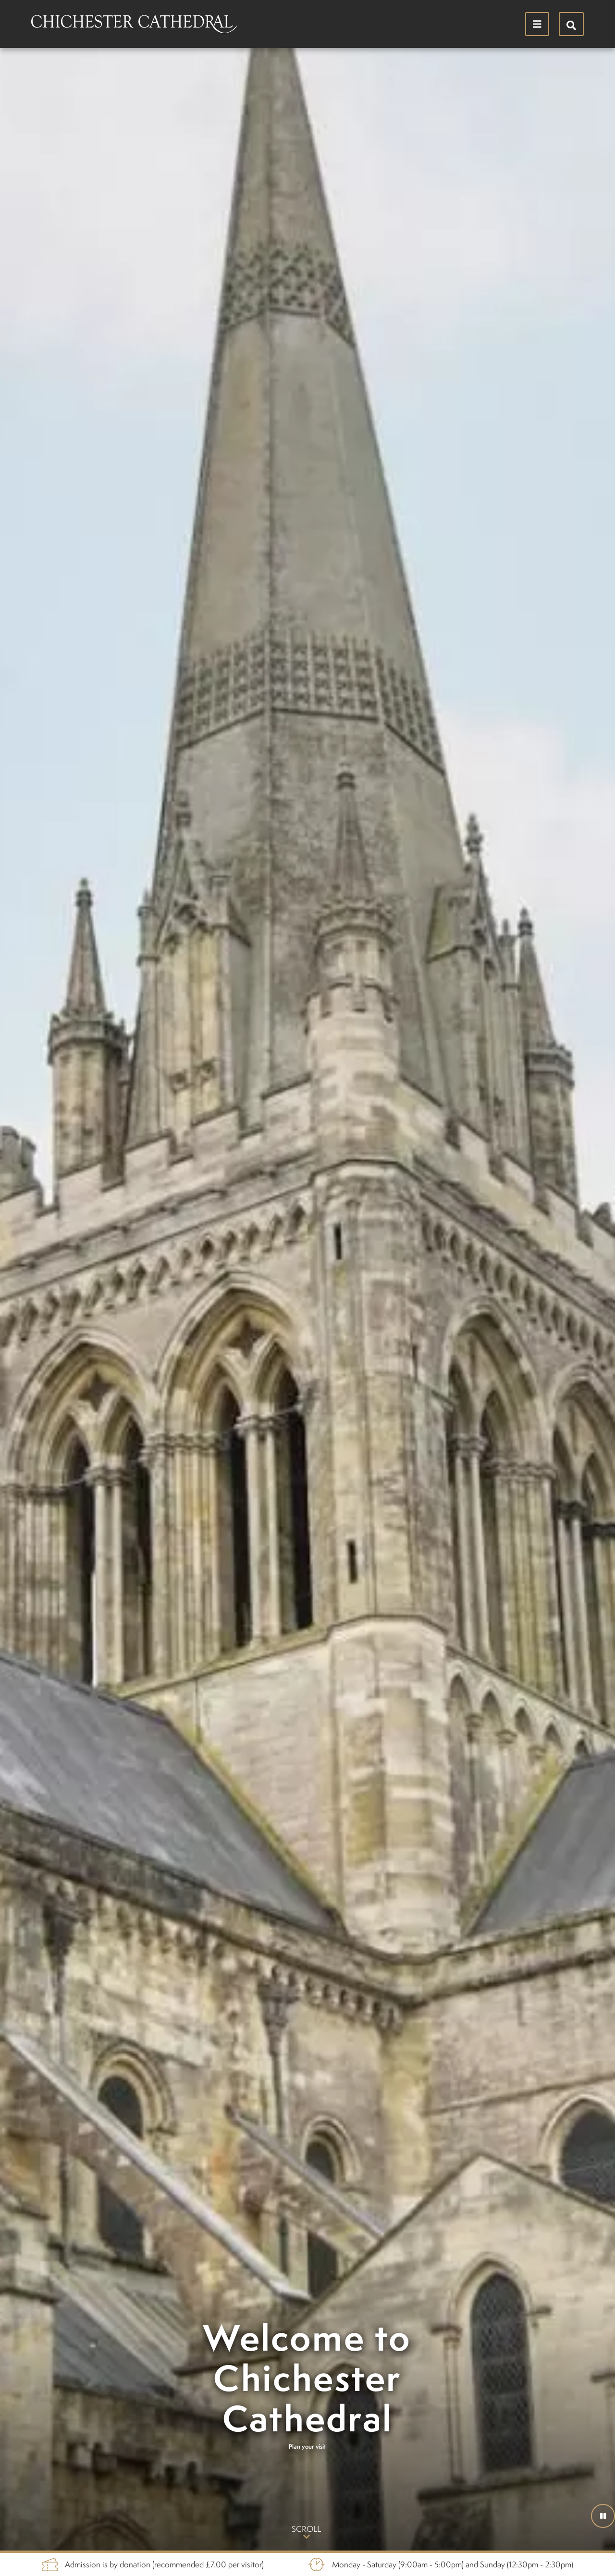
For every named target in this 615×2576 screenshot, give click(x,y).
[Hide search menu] (571, 24)
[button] (603, 2516)
